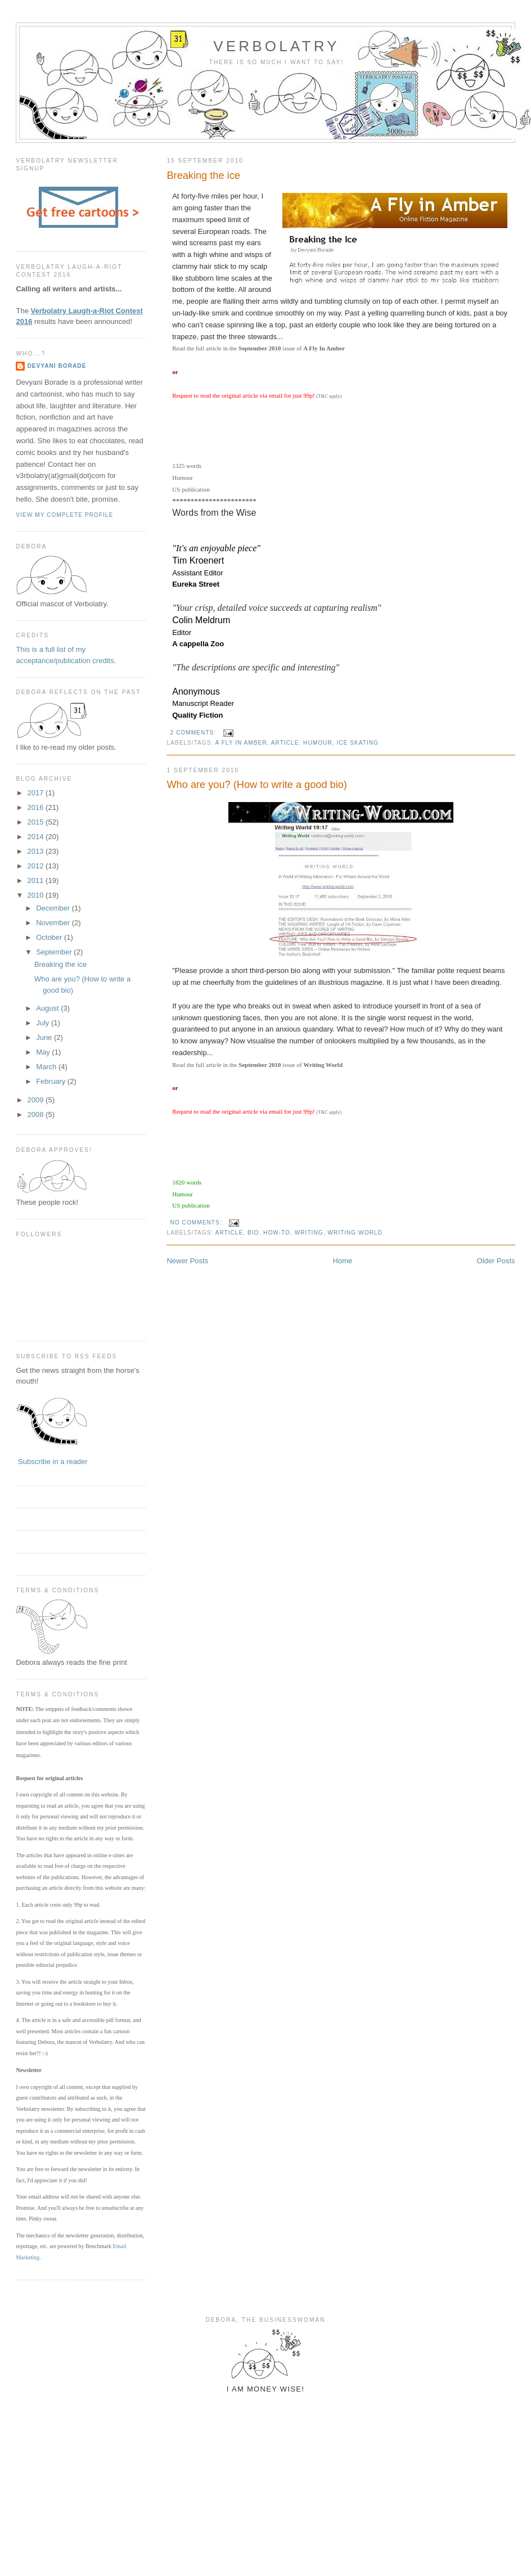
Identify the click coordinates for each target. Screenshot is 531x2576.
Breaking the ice (203, 175)
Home (343, 1261)
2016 (37, 807)
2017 (37, 793)
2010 (37, 895)
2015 (37, 822)
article (285, 743)
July (43, 1023)
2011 (37, 880)
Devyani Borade (56, 366)
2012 (37, 866)
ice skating (357, 743)
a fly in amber (241, 743)
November (54, 922)
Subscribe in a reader (53, 1461)
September (55, 952)
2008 (37, 1114)
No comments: (197, 1222)
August (48, 1008)
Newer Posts (187, 1261)
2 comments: (194, 732)
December (54, 908)
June (45, 1037)
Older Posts (496, 1261)
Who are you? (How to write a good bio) (256, 784)
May (44, 1052)
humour (317, 743)
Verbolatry (276, 46)
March (47, 1066)
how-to (276, 1233)
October (50, 937)
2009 (37, 1100)
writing (309, 1233)
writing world (354, 1233)
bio (253, 1233)
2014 (37, 836)
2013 (37, 851)
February (52, 1081)
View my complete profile (64, 515)
